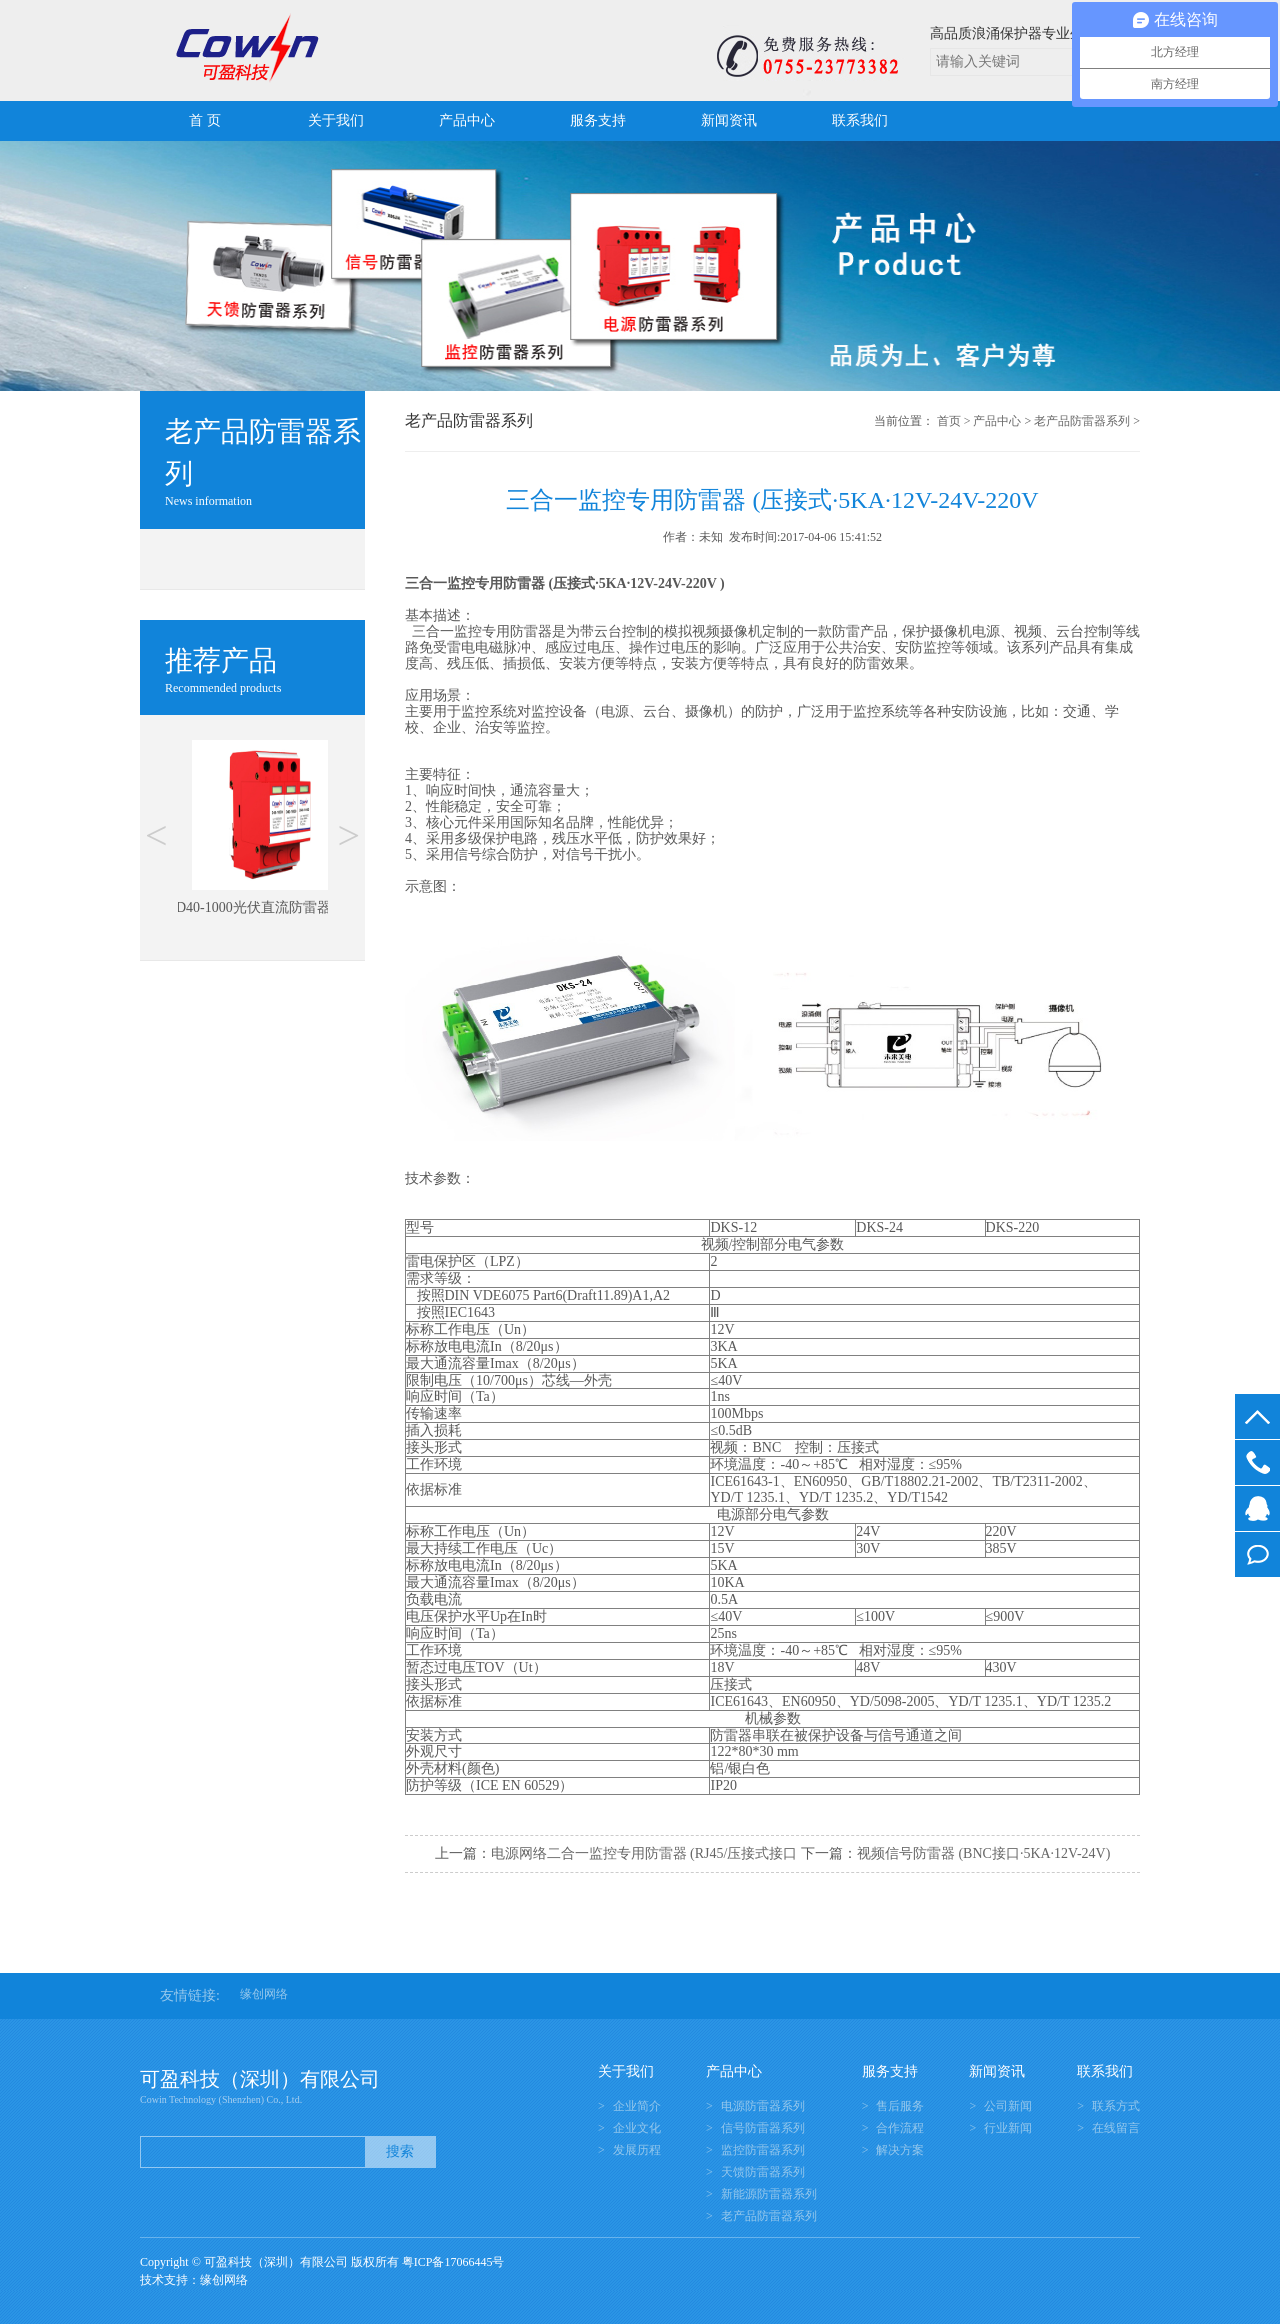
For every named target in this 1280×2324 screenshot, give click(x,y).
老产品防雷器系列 (1082, 421)
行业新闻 (1008, 2128)
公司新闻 (1008, 2106)
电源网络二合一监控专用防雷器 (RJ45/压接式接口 (644, 1853)
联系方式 (1116, 2106)
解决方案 (900, 2150)
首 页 (205, 120)
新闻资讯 (729, 120)
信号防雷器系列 (763, 2128)
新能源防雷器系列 (769, 2194)
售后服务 (900, 2106)
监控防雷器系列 (763, 2150)
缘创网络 (264, 1994)
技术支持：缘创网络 (194, 2280)
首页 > (954, 421)
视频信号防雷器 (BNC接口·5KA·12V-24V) (983, 1853)
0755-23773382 (1257, 1462)
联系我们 (860, 120)
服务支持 (598, 120)
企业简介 (637, 2106)
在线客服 (1257, 1508)
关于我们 (336, 120)
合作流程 (900, 2128)
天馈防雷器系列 (763, 2172)
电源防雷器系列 (763, 2106)
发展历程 (637, 2150)
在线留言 (1257, 1554)
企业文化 (637, 2128)
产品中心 (467, 120)
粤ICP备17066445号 (453, 2262)
